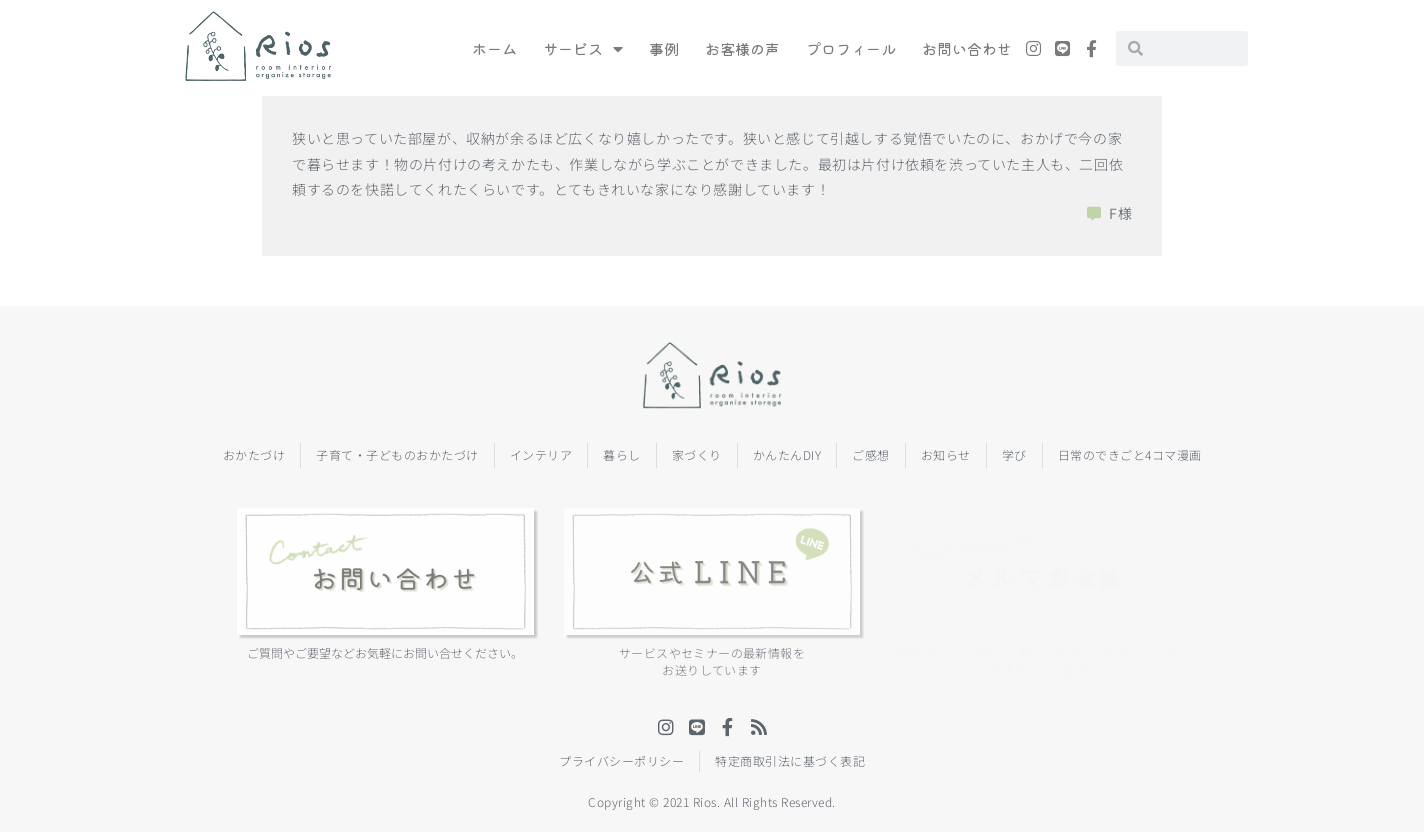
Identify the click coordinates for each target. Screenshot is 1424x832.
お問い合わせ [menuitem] (967, 48)
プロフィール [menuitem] (851, 48)
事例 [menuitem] (664, 48)
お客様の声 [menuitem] (742, 48)
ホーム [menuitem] (494, 48)
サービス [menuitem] (583, 48)
